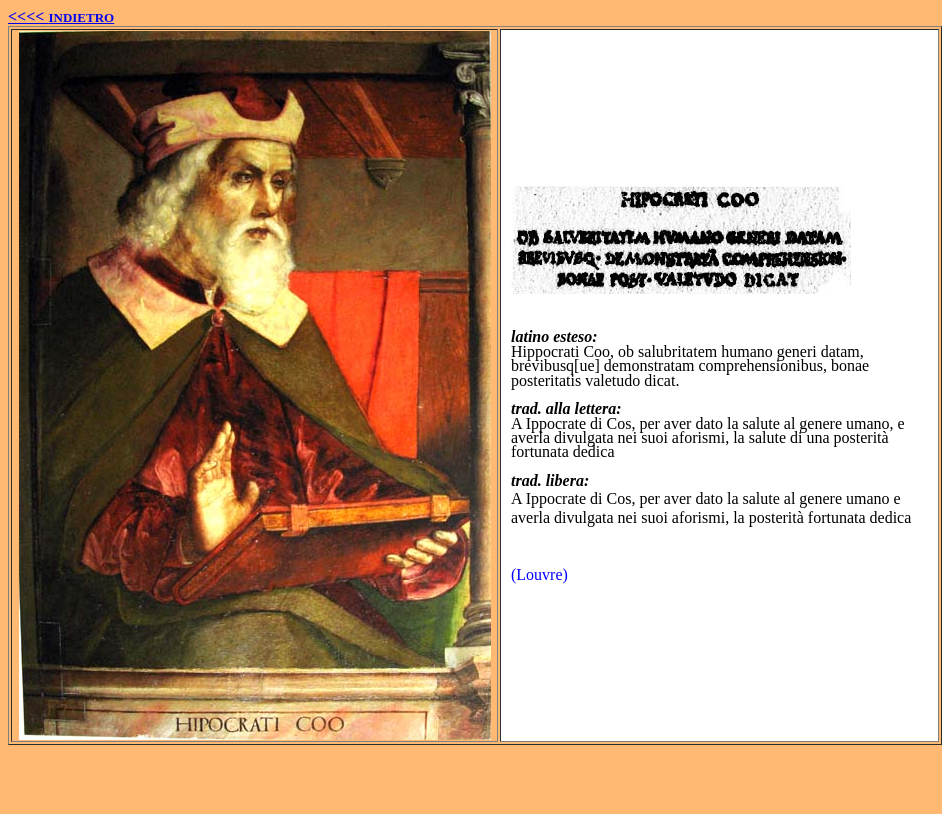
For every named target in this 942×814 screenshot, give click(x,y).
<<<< (61, 16)
